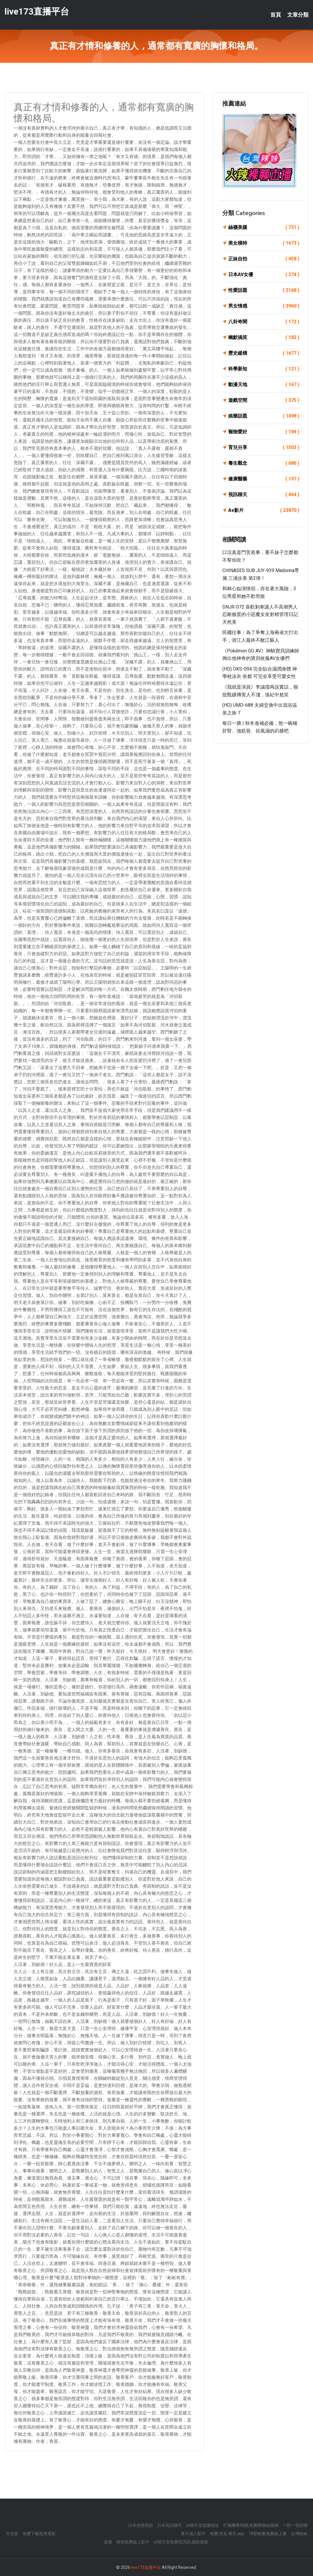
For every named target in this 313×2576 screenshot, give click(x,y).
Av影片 (263, 510)
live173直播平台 (36, 11)
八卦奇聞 (263, 322)
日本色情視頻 (140, 2525)
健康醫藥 (263, 479)
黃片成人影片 (193, 2533)
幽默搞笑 (263, 337)
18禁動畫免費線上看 (268, 2533)
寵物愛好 (263, 432)
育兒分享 (263, 447)
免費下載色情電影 (39, 2533)
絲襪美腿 (263, 227)
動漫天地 (263, 384)
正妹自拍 (263, 259)
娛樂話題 (263, 416)
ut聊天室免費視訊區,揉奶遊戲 (181, 2542)
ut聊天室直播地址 (202, 2525)
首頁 (275, 15)
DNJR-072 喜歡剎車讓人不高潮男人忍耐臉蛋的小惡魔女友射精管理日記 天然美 (260, 614)
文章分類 (298, 15)
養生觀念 (263, 463)
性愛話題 (263, 290)
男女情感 (263, 306)
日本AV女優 (263, 274)
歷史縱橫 (263, 353)
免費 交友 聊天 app (227, 2533)
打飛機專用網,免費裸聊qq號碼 (251, 2525)
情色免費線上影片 (132, 2542)
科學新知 (263, 369)
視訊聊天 (263, 495)
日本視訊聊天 (169, 2525)
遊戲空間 (263, 400)
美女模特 (263, 243)
